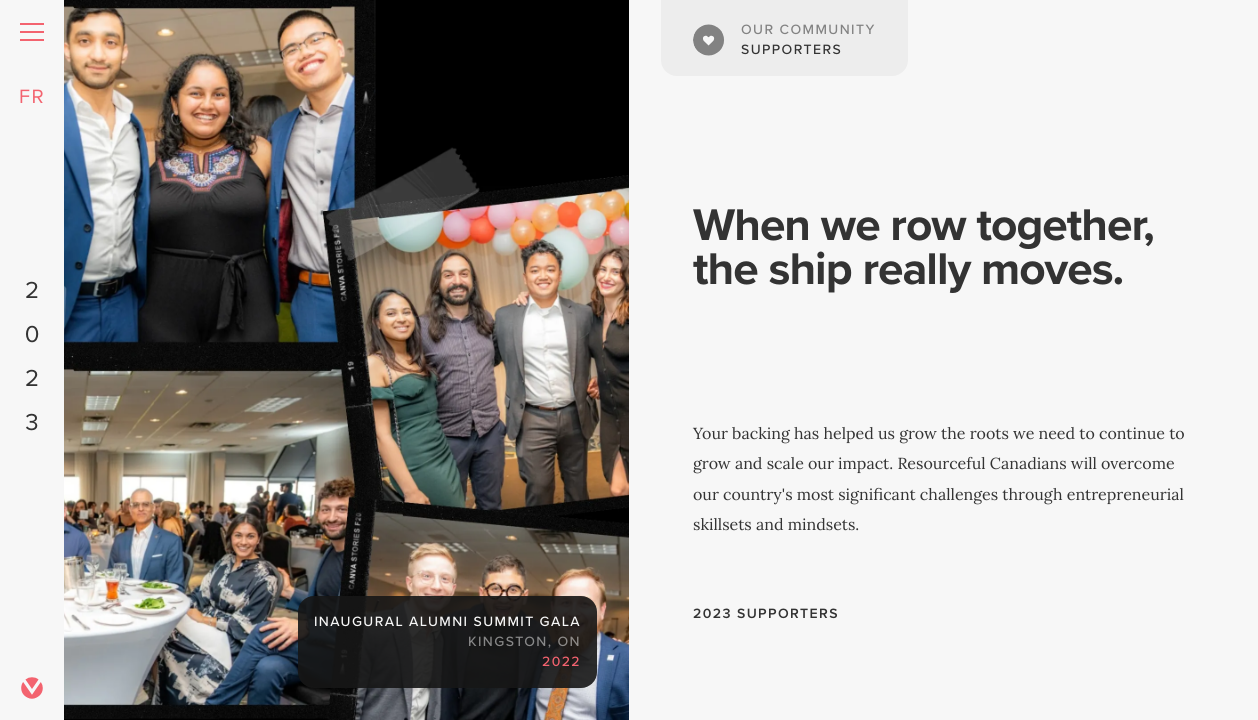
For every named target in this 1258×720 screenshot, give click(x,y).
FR (32, 96)
